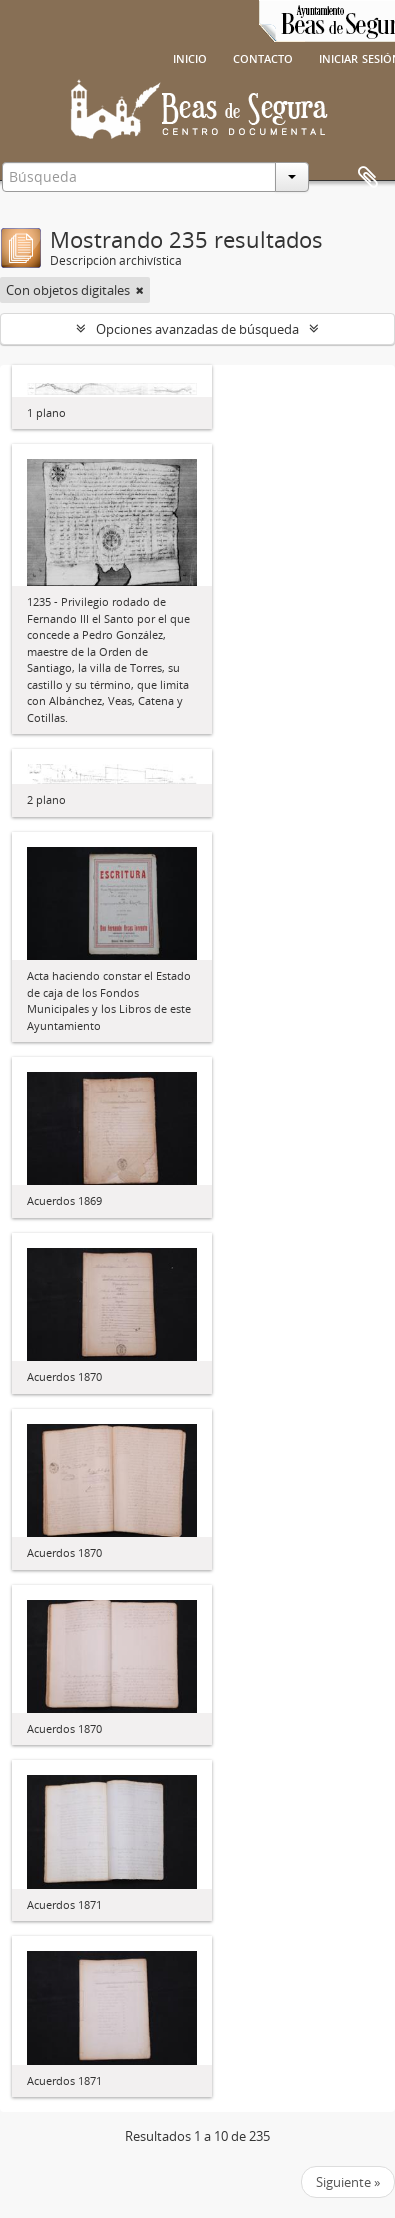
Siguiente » (348, 2182)
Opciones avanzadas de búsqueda (197, 329)
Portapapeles (368, 178)
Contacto (263, 57)
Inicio (190, 57)
